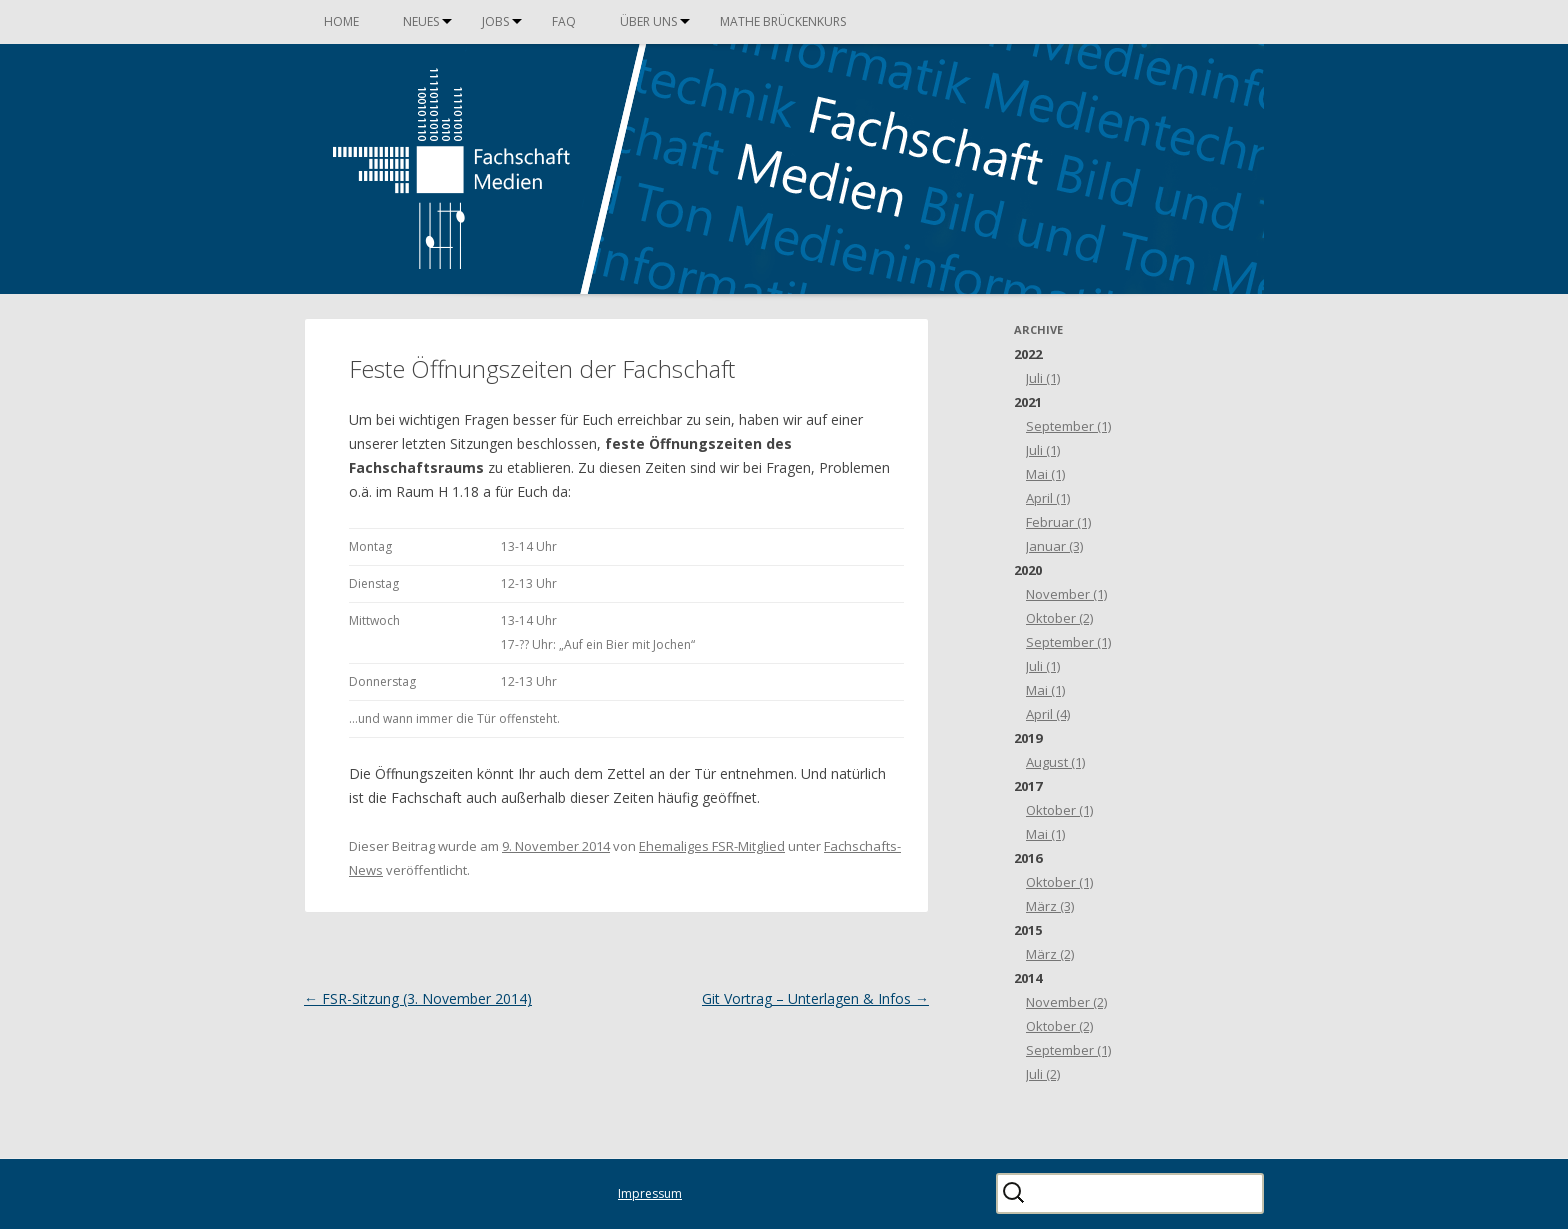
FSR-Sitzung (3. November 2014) (418, 998)
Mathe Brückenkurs (783, 21)
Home (341, 21)
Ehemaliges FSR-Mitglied (712, 846)
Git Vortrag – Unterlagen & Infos (815, 998)
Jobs (495, 21)
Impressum (650, 1193)
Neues (421, 21)
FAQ (564, 21)
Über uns (648, 21)
